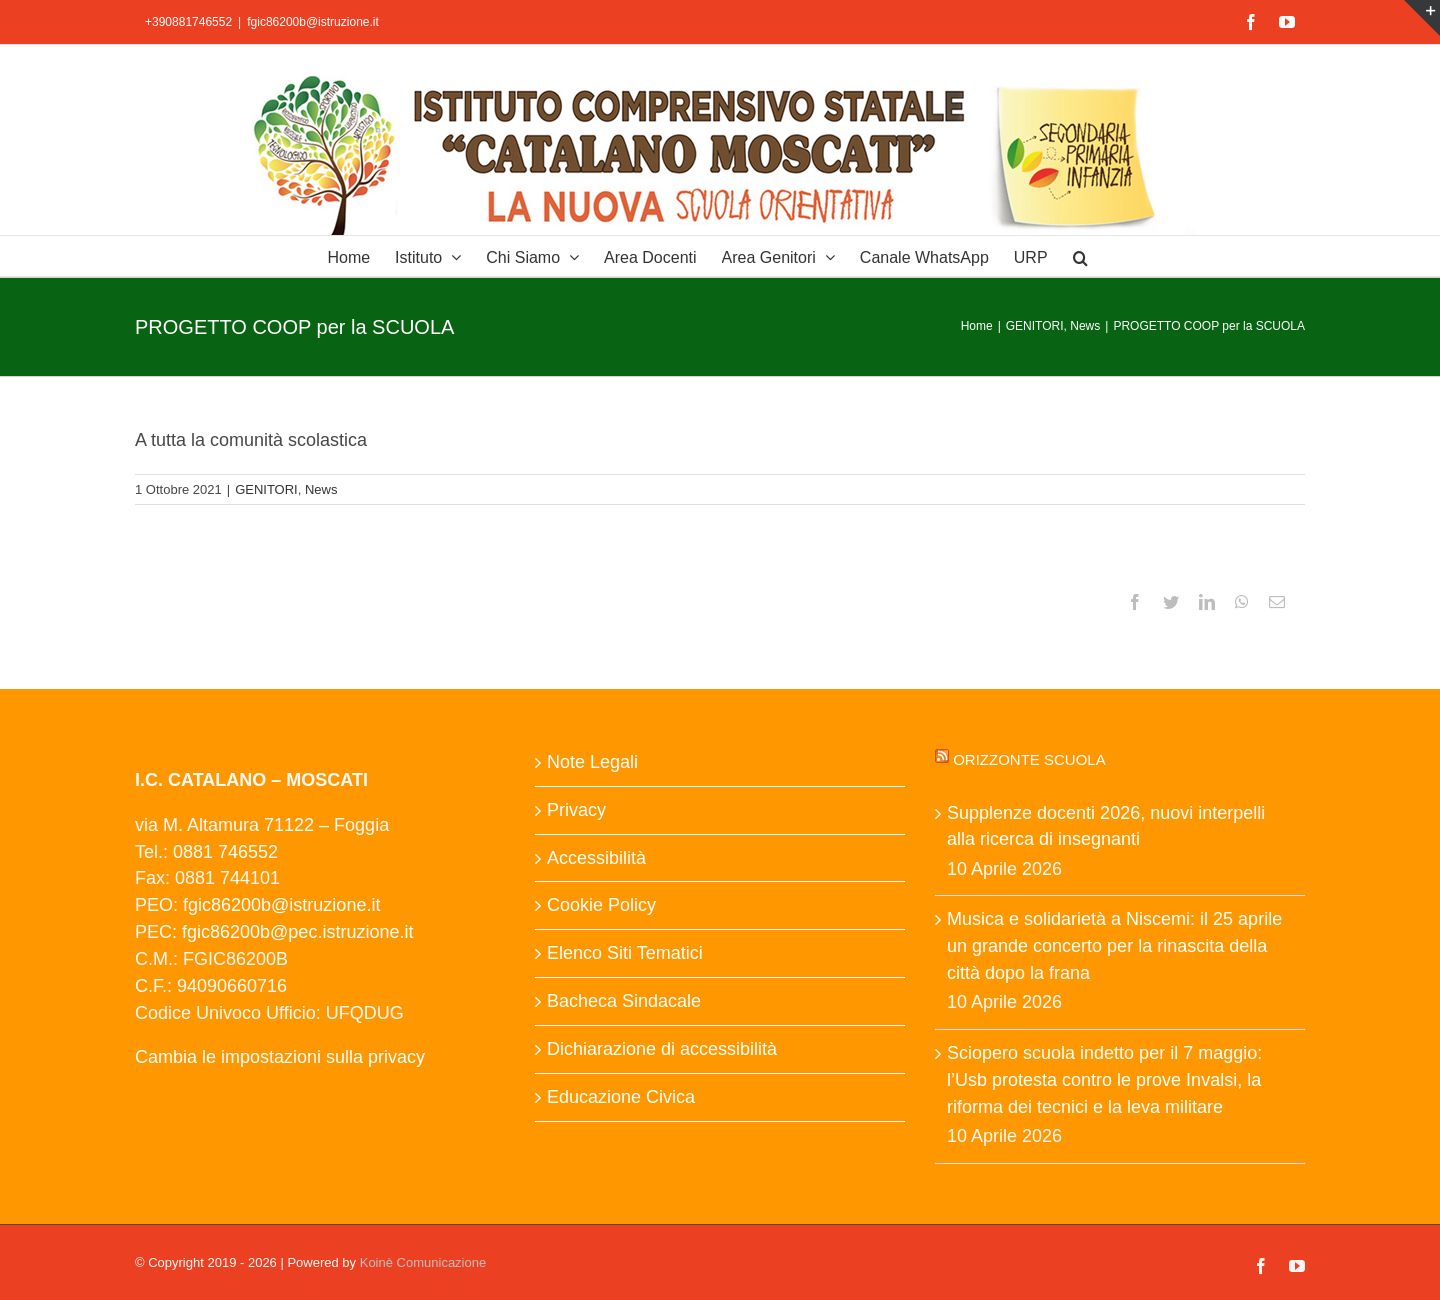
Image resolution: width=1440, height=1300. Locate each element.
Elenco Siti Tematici (625, 953)
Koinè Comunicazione (423, 1262)
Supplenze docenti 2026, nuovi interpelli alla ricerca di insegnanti (1106, 826)
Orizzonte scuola (1029, 759)
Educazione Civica (621, 1097)
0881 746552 (225, 852)
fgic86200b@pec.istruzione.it (297, 932)
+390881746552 (188, 22)
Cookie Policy (601, 905)
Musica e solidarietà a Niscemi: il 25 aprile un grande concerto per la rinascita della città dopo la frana (1114, 946)
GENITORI (266, 489)
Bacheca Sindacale (624, 1001)
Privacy (576, 810)
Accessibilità (596, 858)
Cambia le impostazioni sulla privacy (280, 1057)
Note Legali (592, 762)
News (321, 489)
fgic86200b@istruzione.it (313, 22)
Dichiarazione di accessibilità (662, 1049)
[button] (1080, 256)
